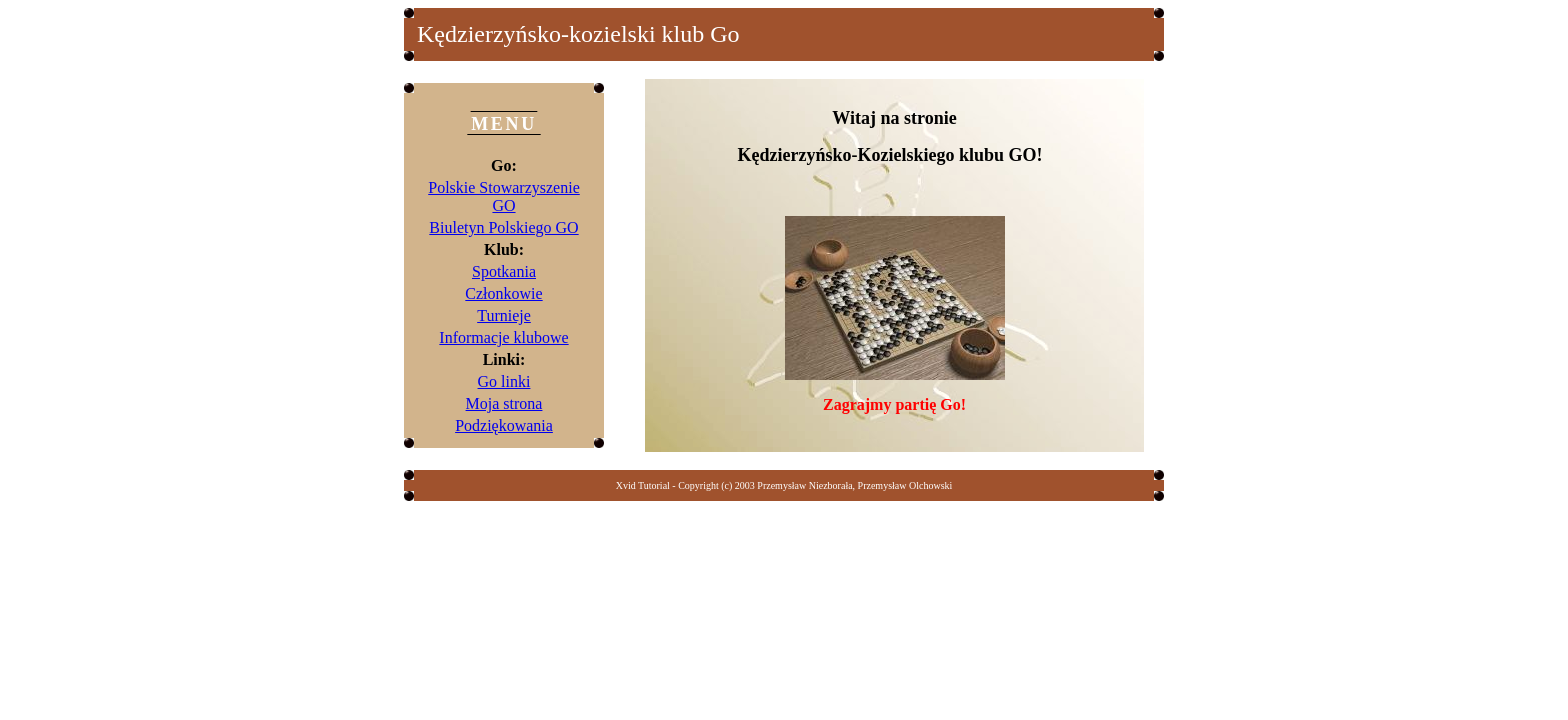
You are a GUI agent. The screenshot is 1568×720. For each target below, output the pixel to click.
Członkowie (503, 293)
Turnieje (504, 315)
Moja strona (504, 403)
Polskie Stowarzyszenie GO (504, 196)
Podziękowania (504, 425)
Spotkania (504, 271)
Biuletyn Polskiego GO (503, 227)
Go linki (504, 381)
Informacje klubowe (503, 337)
